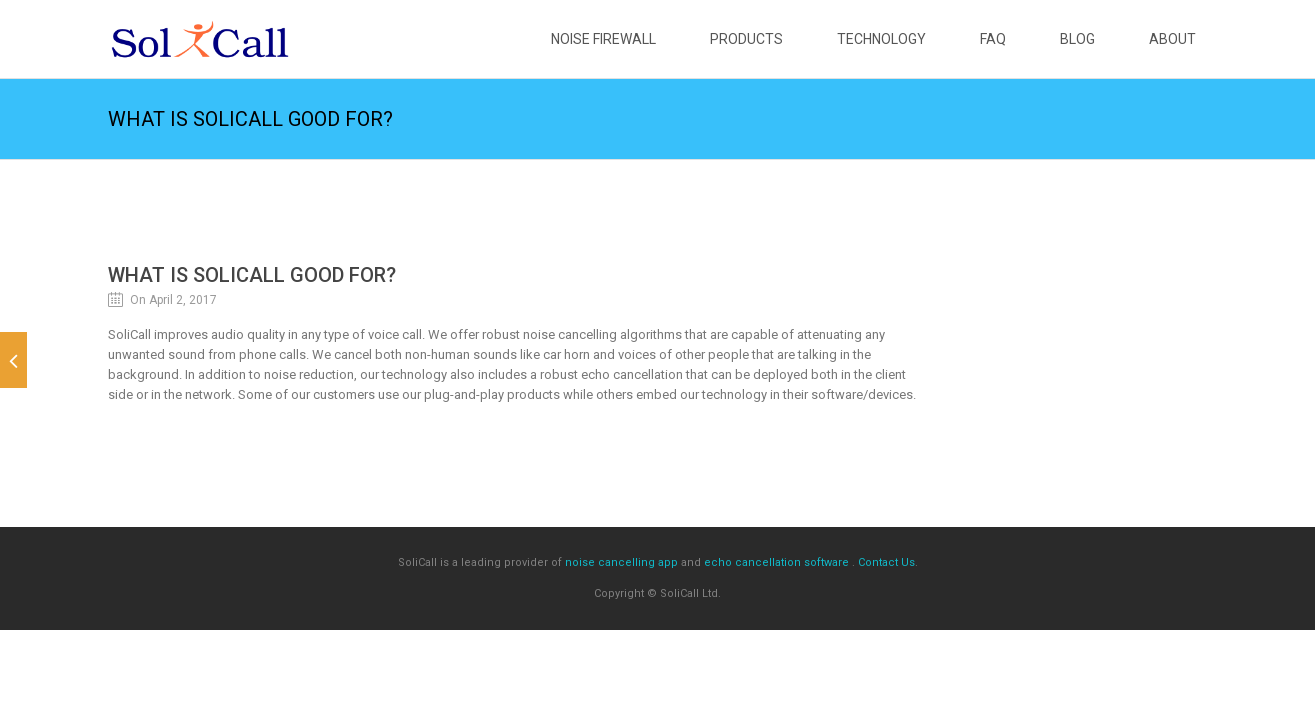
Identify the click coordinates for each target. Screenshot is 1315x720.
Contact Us (886, 562)
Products (746, 39)
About (1172, 39)
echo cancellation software (776, 562)
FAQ (993, 39)
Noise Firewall (603, 39)
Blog (1077, 39)
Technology (881, 39)
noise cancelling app (621, 562)
